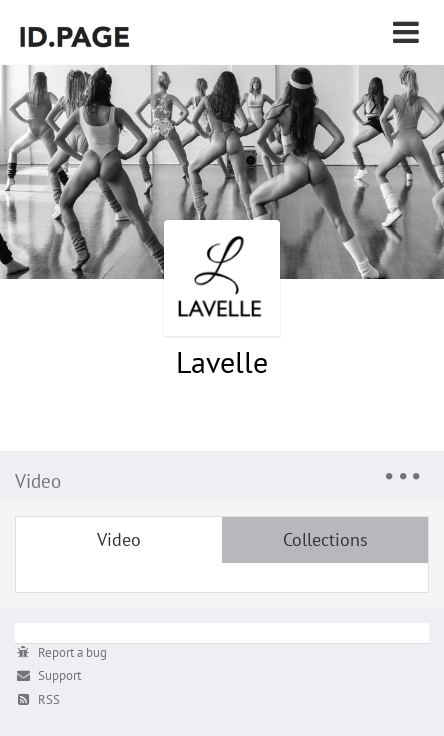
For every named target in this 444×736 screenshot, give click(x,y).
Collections (325, 539)
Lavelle (222, 361)
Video (119, 539)
